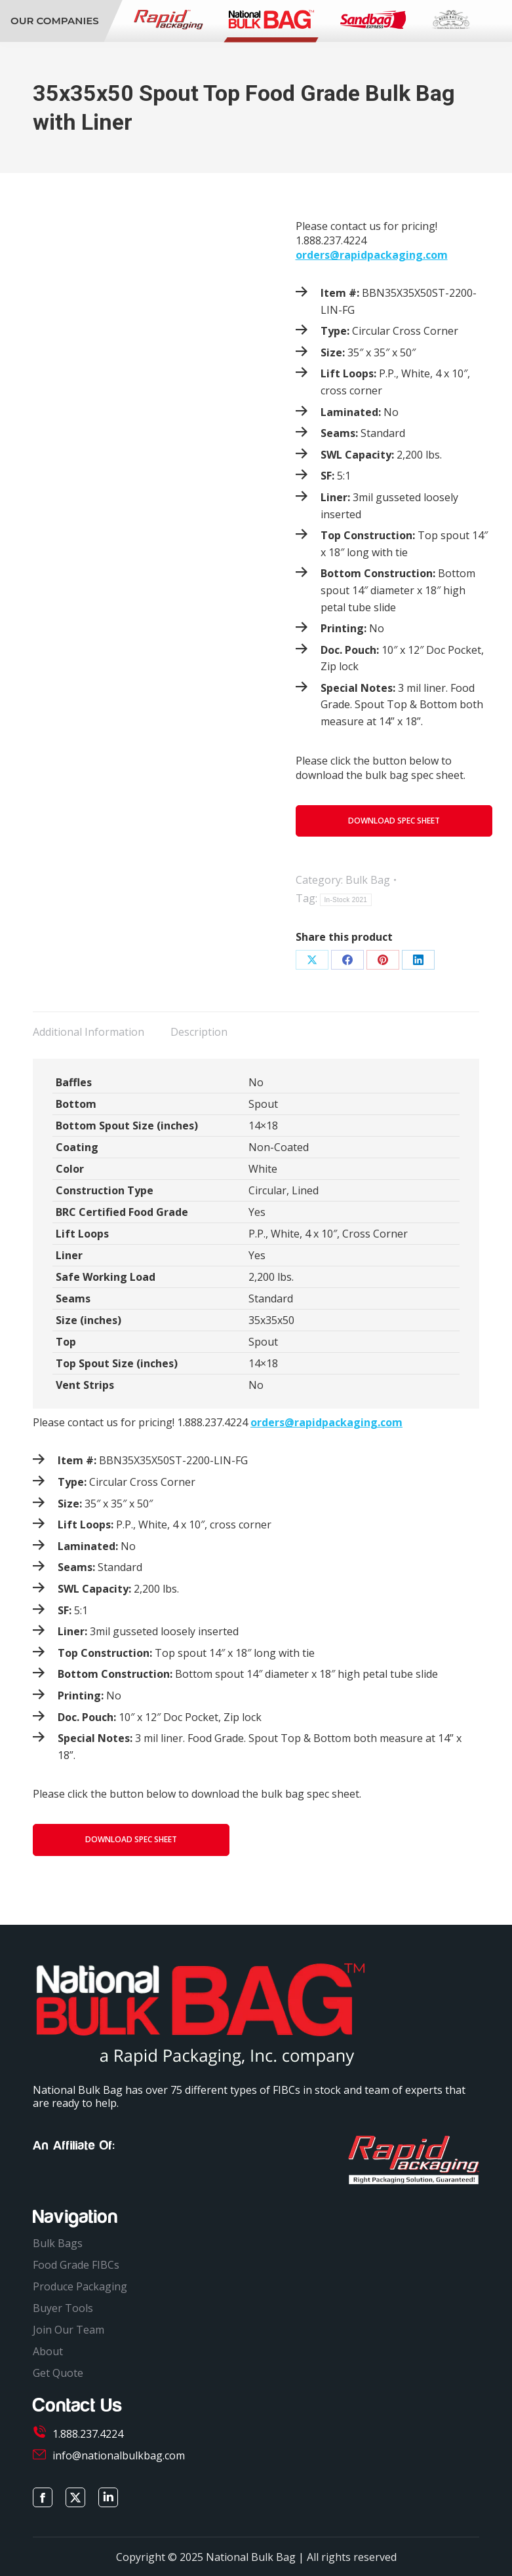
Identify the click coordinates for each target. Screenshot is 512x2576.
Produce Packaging (80, 2286)
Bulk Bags (58, 2243)
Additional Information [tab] (88, 1032)
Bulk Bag (367, 880)
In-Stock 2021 (346, 899)
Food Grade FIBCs (76, 2264)
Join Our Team (68, 2329)
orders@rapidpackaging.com (372, 255)
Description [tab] (198, 1032)
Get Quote (58, 2372)
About (48, 2351)
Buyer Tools (63, 2308)
